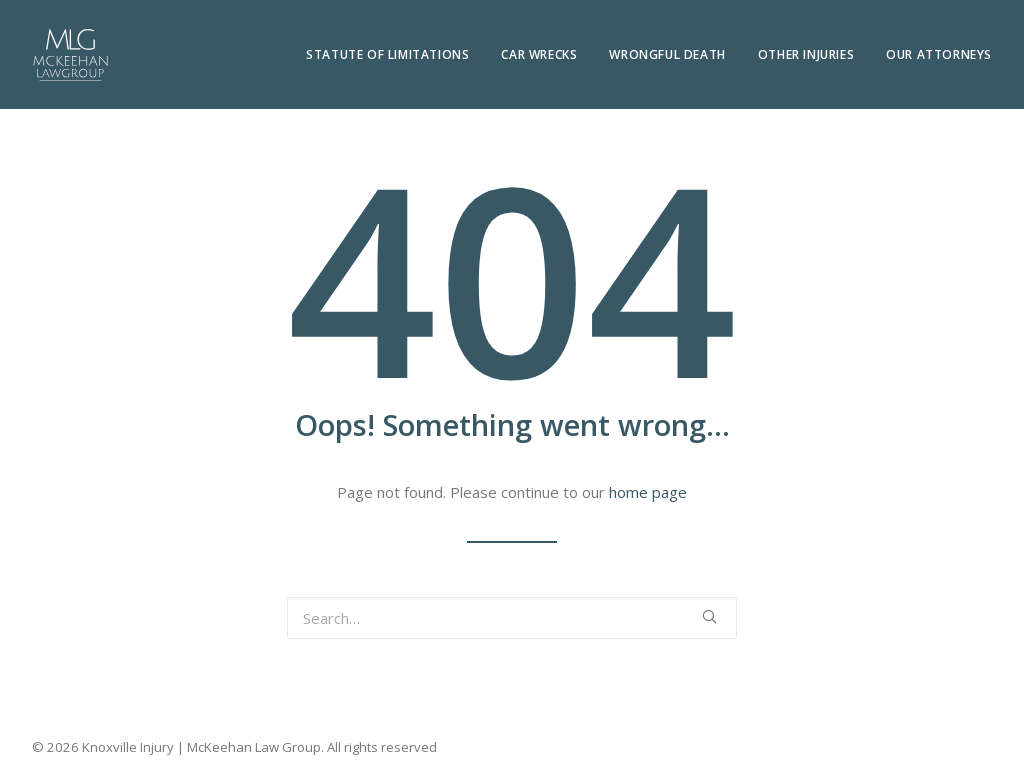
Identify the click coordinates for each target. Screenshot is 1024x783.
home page (648, 492)
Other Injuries (806, 54)
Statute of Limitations (387, 54)
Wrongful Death (667, 54)
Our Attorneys (939, 54)
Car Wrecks (539, 54)
